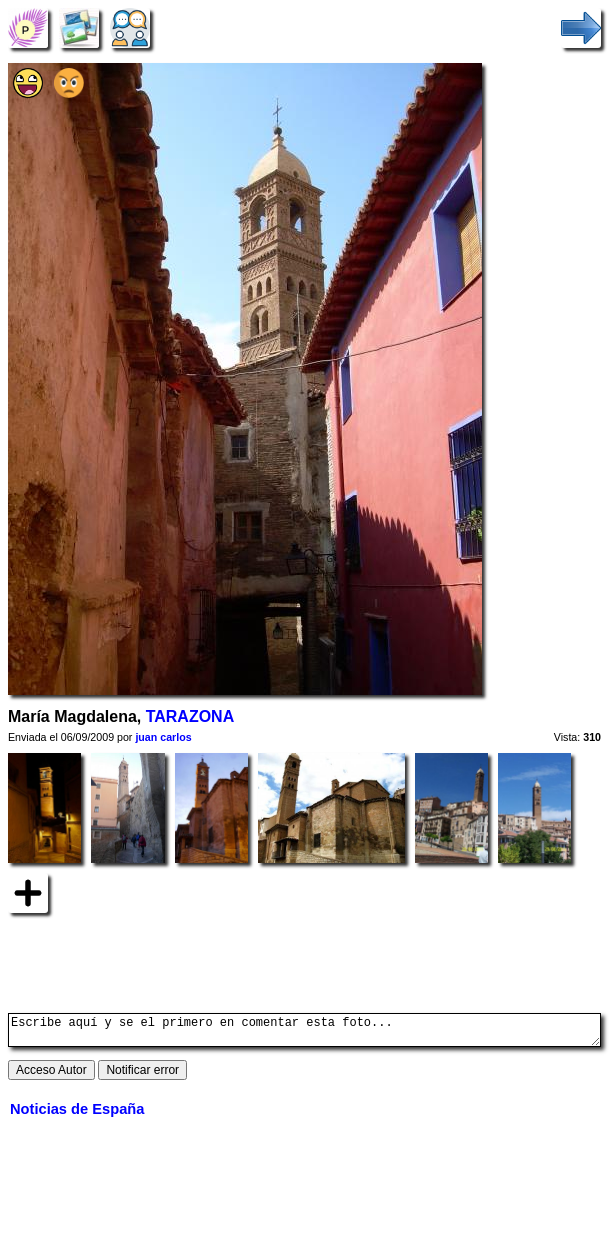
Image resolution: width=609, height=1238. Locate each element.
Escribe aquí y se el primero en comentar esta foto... (304, 1033)
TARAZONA (190, 716)
